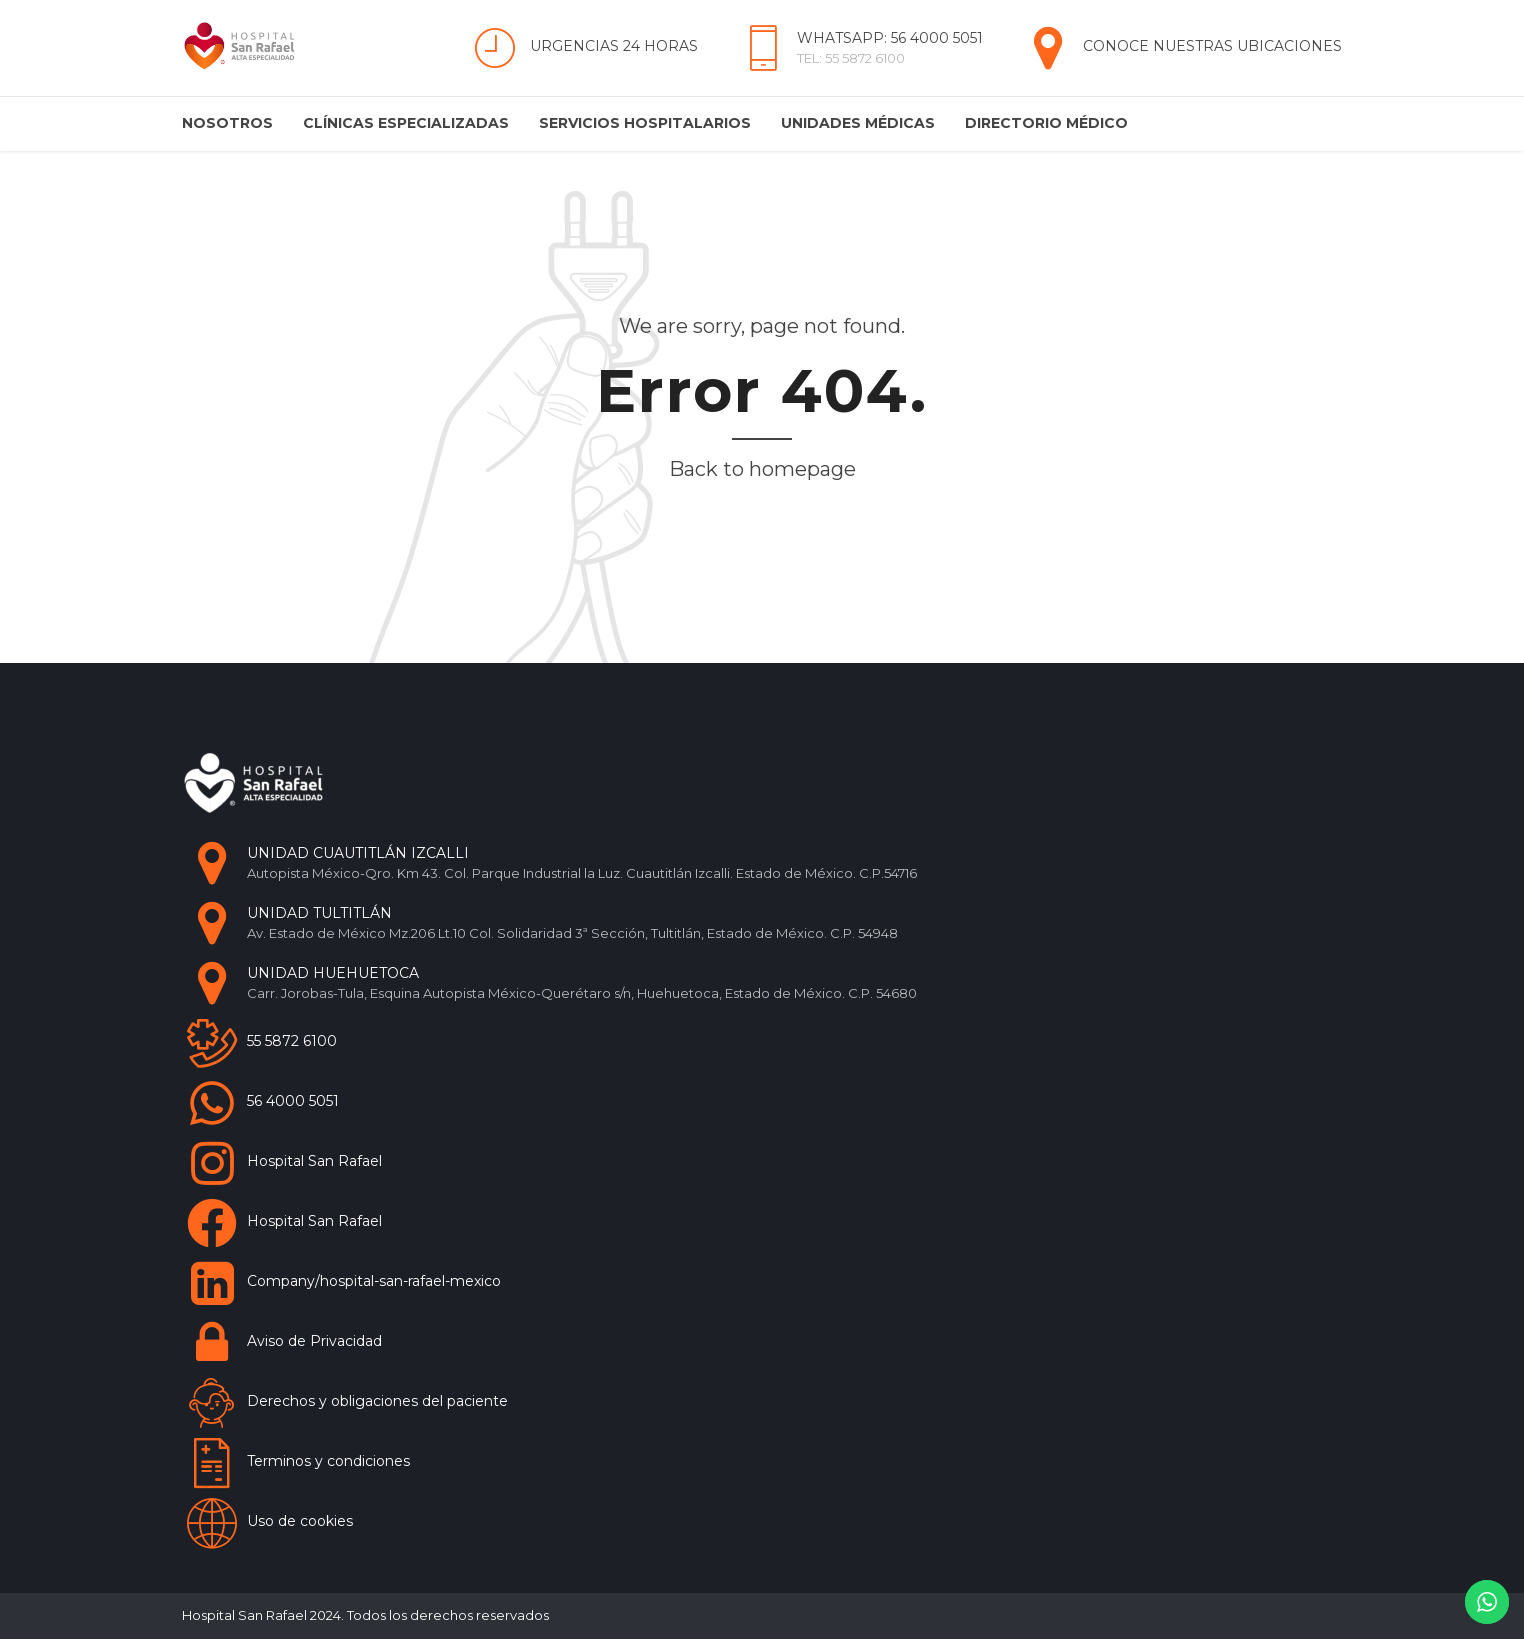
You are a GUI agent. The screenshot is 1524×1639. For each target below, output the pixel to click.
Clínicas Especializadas (406, 123)
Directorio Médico (1046, 123)
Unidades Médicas (858, 123)
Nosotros (227, 123)
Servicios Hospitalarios (645, 123)
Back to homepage (762, 469)
